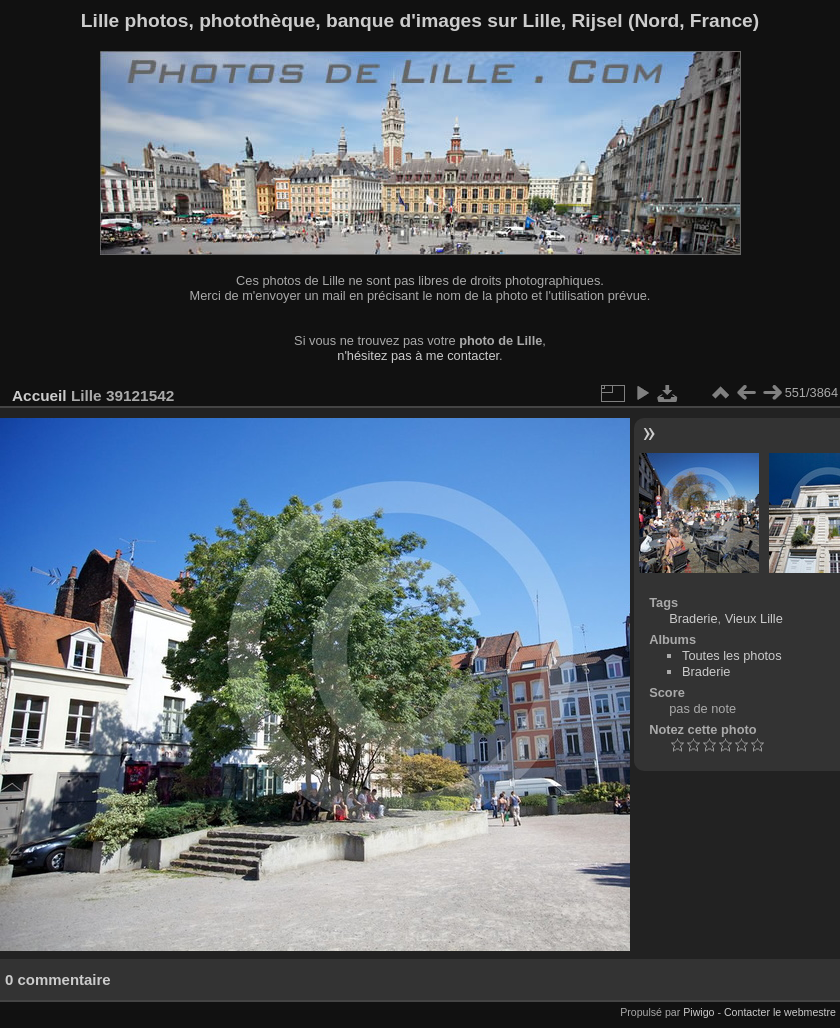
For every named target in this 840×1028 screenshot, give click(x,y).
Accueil (39, 395)
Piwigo (698, 1012)
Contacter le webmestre (780, 1012)
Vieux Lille (754, 618)
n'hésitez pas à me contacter (418, 355)
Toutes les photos (732, 655)
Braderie (693, 618)
